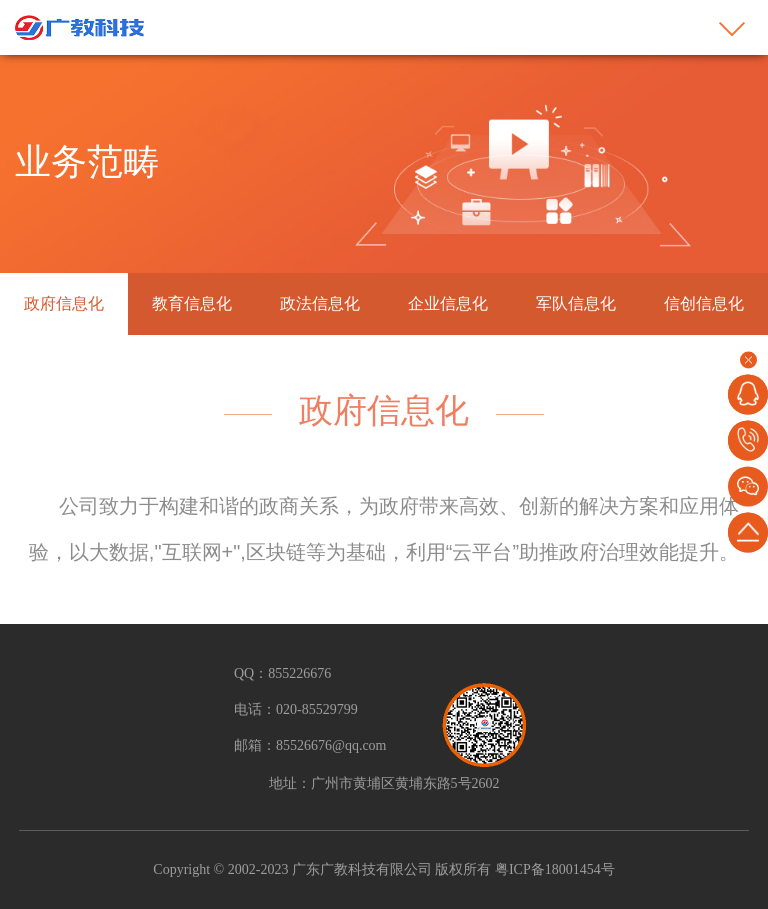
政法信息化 (320, 303)
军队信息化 (576, 303)
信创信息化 (704, 303)
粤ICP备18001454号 (552, 869)
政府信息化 (64, 303)
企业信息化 (448, 303)
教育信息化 (192, 303)
